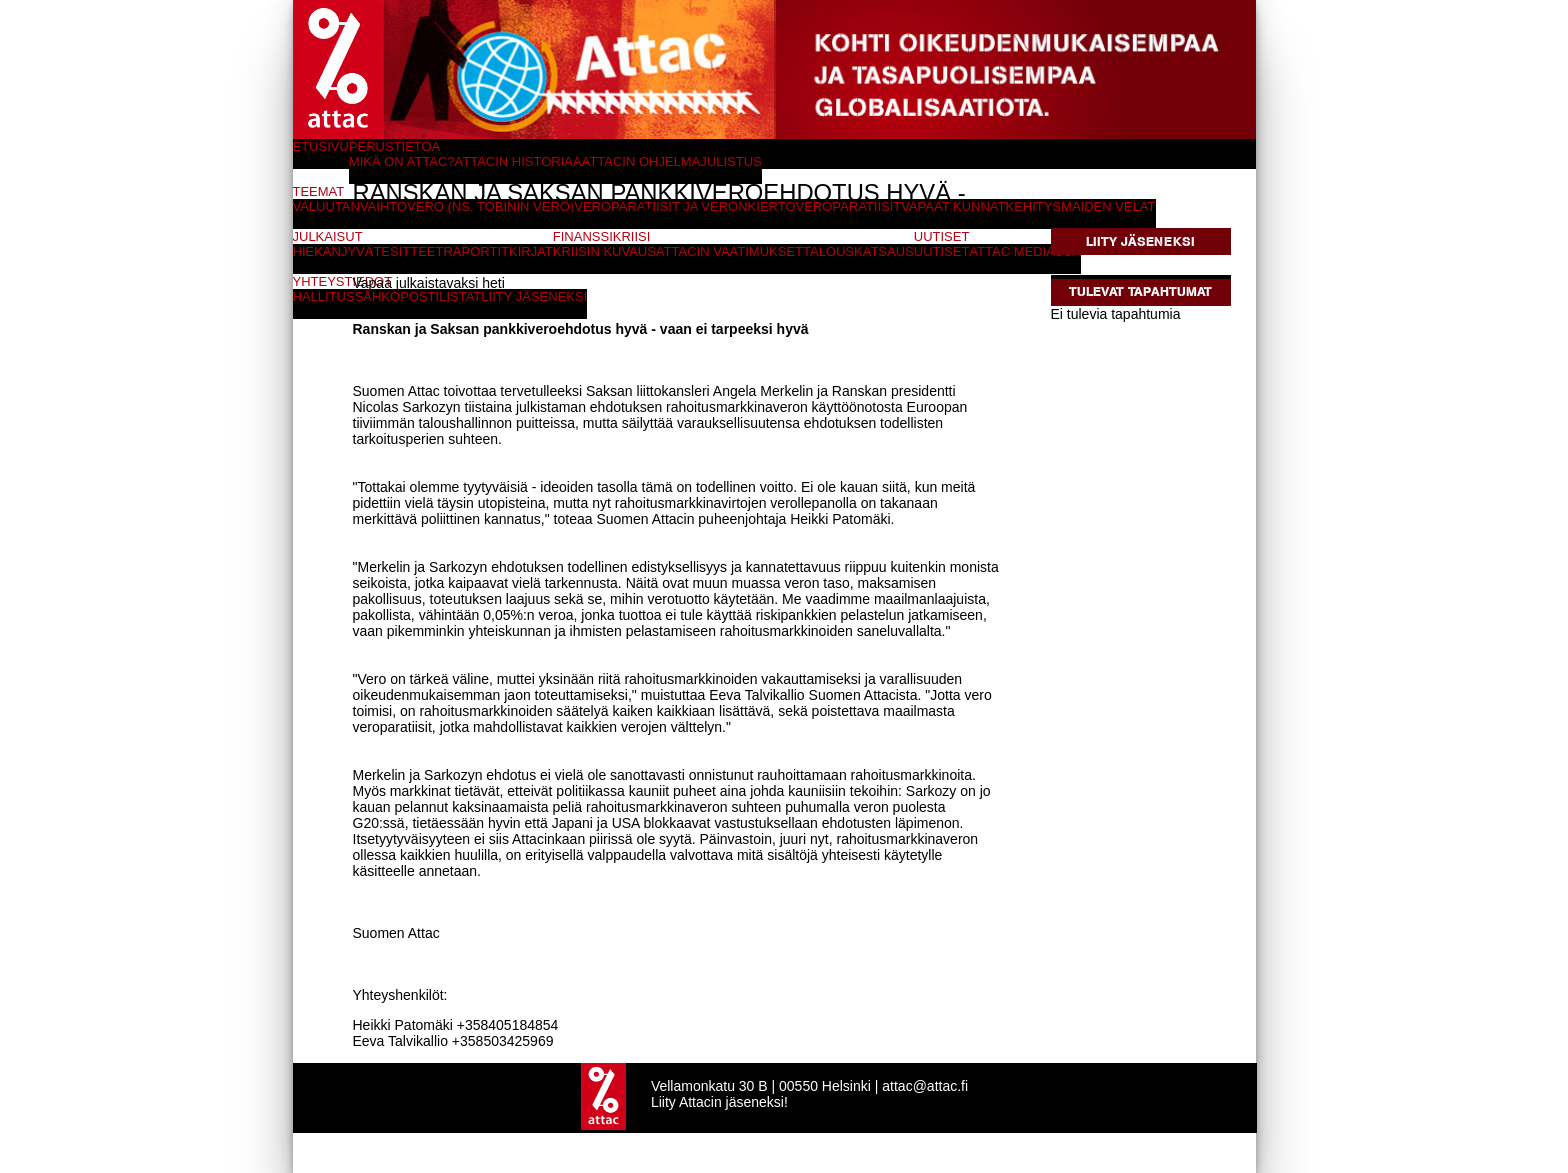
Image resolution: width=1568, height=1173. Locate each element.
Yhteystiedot (343, 281)
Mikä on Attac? (402, 161)
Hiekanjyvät (337, 251)
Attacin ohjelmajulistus (672, 161)
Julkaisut (328, 236)
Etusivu (321, 146)
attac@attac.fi (925, 1086)
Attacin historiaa (518, 161)
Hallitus (324, 296)
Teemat (319, 191)
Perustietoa (395, 146)
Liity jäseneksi (1140, 241)
